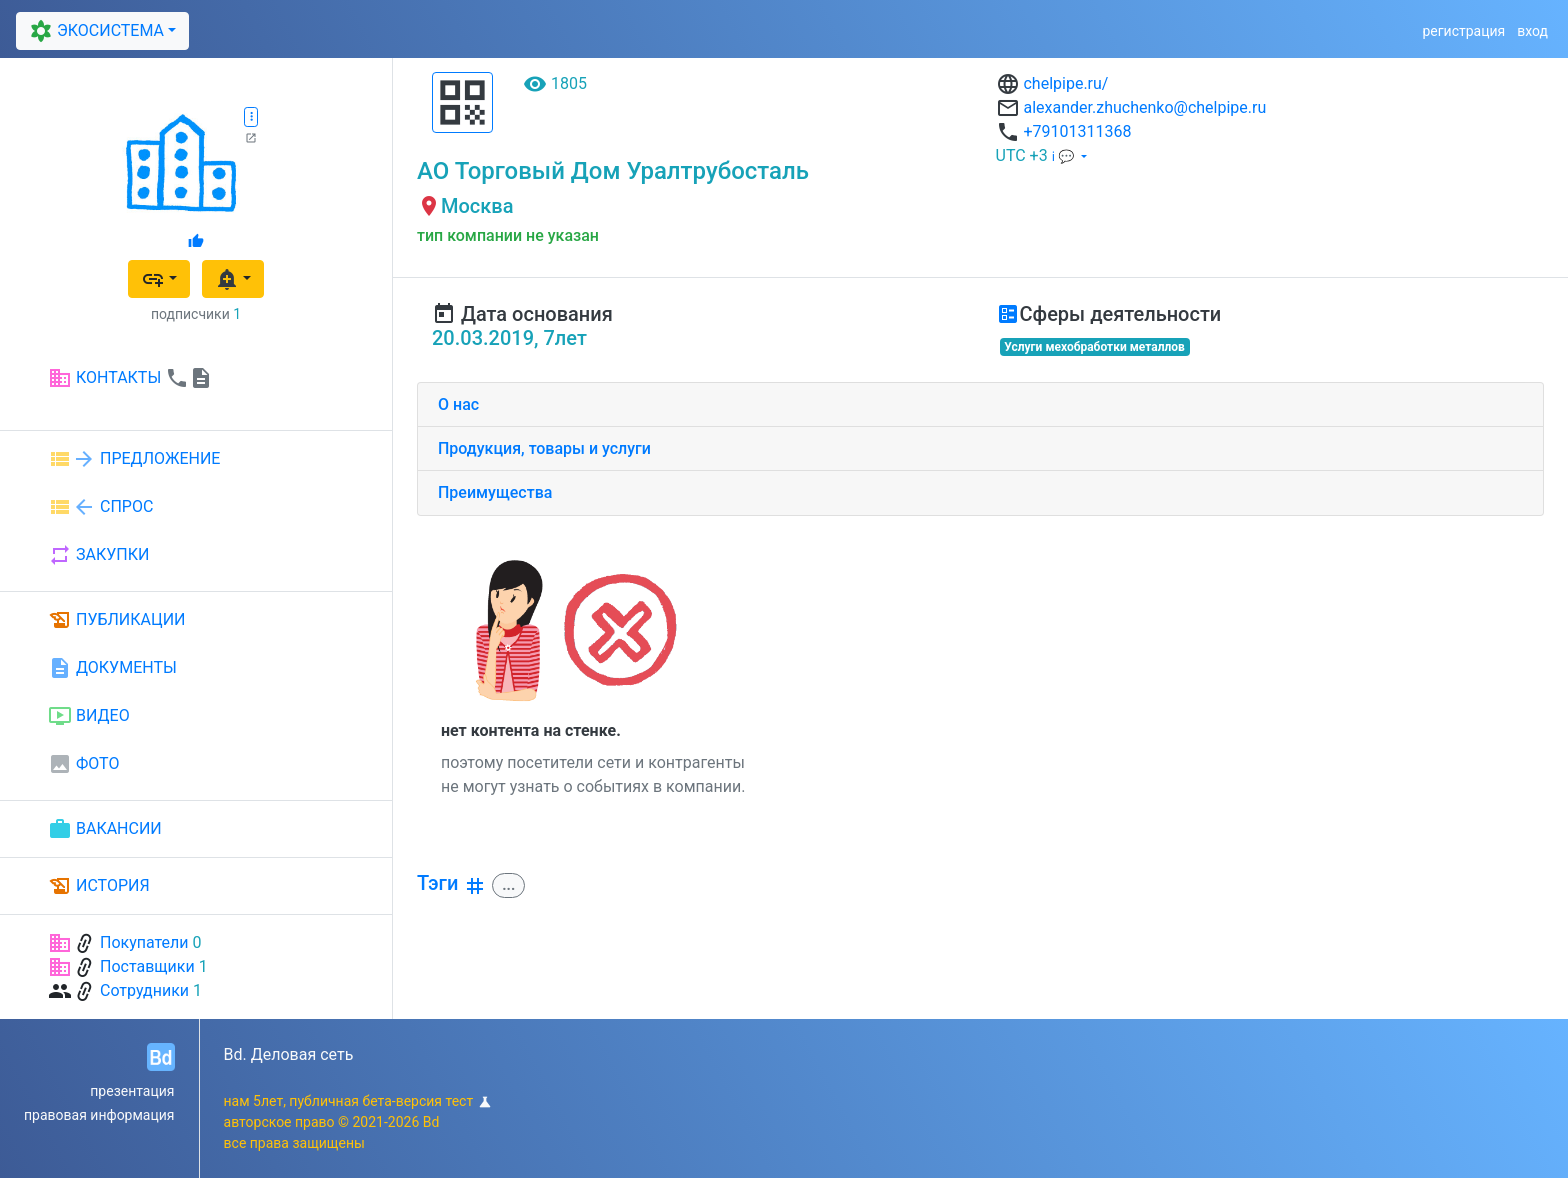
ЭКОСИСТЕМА (94, 30)
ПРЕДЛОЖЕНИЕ (134, 459)
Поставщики (147, 966)
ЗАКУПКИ (98, 555)
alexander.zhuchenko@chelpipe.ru (1144, 107)
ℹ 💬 (1065, 156)
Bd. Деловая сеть (289, 1054)
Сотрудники (144, 990)
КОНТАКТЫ (130, 378)
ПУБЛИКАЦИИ (117, 620)
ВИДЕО (89, 716)
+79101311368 (1077, 131)
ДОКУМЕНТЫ (112, 668)
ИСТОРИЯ (99, 886)
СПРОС (100, 507)
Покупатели (144, 942)
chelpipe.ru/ (1065, 83)
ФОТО (83, 764)
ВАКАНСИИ (105, 829)
